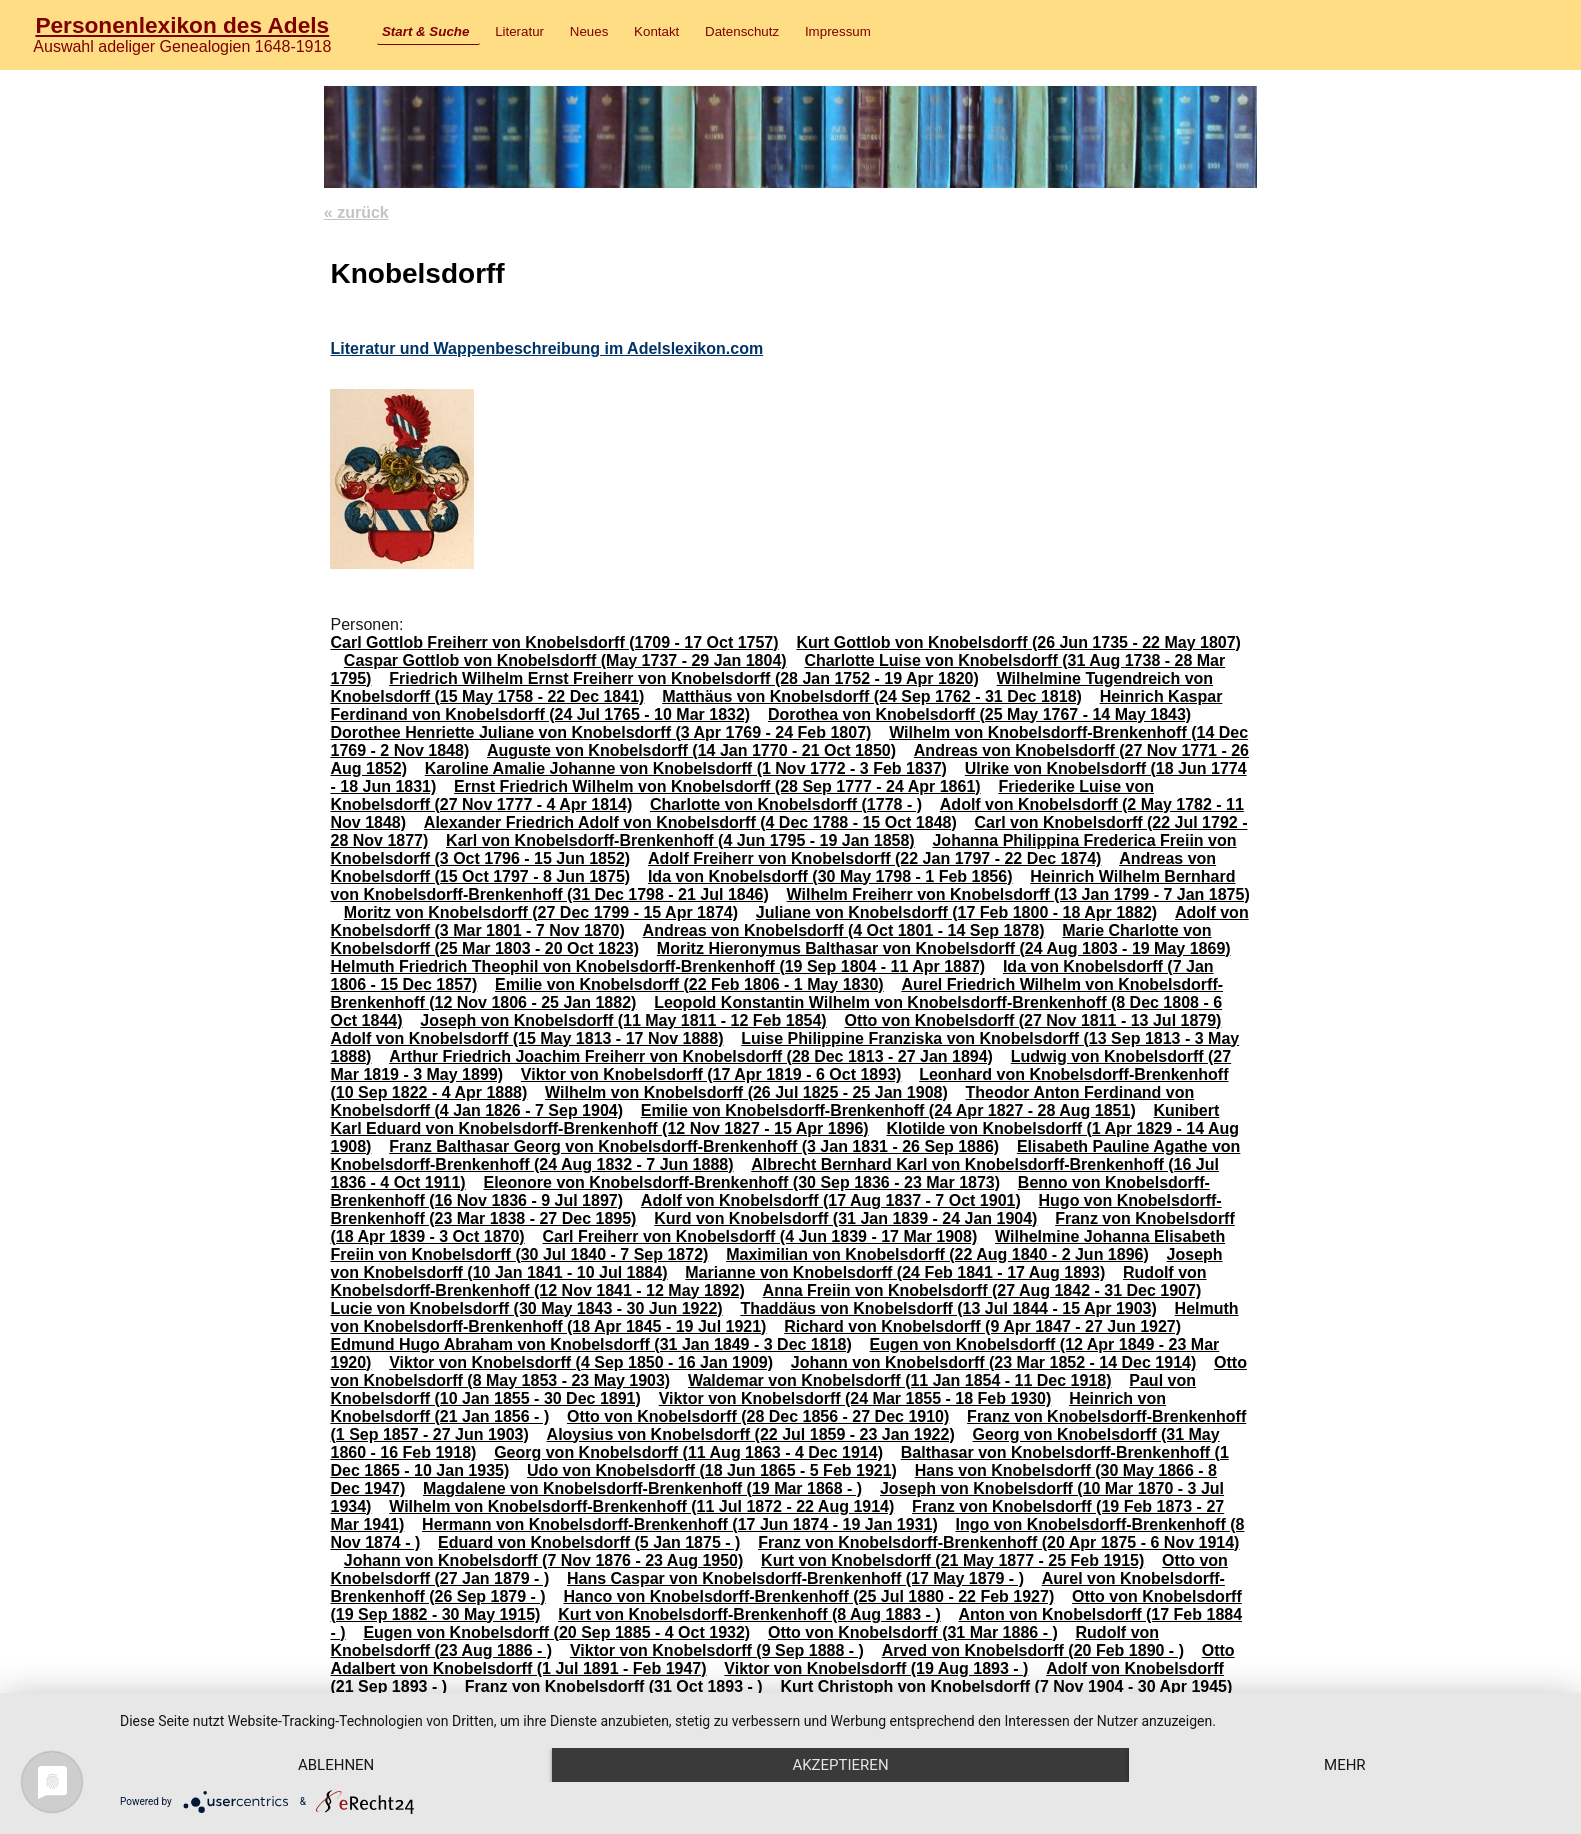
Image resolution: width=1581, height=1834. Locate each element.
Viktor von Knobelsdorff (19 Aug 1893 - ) (876, 1668)
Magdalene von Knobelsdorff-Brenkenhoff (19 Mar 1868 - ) (642, 1488)
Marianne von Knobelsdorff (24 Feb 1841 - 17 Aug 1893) (895, 1272)
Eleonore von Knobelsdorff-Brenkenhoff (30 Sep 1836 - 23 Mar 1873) (741, 1182)
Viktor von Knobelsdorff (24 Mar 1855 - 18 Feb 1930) (855, 1398)
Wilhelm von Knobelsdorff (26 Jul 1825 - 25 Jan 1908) (746, 1092)
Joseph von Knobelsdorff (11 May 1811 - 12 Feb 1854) (623, 1020)
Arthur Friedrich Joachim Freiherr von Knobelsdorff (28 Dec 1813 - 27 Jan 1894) (691, 1056)
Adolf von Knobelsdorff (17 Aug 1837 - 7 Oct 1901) (831, 1200)
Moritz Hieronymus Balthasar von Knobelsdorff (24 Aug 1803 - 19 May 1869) (944, 948)
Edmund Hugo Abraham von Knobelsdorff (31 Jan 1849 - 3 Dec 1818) (590, 1344)
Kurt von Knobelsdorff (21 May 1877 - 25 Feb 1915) (952, 1560)
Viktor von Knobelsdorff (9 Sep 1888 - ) (717, 1650)
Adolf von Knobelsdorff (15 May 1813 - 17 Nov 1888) (526, 1038)
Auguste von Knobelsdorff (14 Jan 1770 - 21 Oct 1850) (691, 750)
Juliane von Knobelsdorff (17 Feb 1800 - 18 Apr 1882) (956, 912)
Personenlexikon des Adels (182, 25)
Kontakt (656, 31)
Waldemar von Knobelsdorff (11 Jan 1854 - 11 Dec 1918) (900, 1380)
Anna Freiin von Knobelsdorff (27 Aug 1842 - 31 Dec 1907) (982, 1290)
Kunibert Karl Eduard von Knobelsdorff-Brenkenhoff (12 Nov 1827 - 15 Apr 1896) (774, 1119)
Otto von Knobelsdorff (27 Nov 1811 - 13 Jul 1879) (1032, 1020)
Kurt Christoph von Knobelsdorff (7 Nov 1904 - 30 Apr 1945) (1006, 1686)
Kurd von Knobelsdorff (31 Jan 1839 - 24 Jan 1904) (845, 1218)
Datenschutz (742, 31)
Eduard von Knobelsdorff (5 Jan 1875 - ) (589, 1542)
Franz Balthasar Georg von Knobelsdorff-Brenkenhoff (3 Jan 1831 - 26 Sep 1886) (694, 1146)
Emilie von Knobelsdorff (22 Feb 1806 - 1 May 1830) (689, 984)
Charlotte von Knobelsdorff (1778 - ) (786, 804)
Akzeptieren (840, 1765)
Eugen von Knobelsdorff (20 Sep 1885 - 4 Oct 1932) (556, 1632)
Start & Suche (425, 31)
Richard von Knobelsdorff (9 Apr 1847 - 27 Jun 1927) (982, 1326)
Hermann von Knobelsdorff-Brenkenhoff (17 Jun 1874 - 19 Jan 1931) (680, 1524)
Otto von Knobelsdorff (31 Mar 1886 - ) (913, 1632)
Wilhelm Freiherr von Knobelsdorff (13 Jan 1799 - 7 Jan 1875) (1018, 894)
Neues (589, 31)
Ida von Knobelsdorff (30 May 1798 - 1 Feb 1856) (830, 876)
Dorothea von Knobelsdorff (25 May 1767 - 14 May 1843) (979, 714)
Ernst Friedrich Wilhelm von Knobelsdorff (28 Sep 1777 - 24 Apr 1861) (717, 786)
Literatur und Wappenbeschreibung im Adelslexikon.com (546, 348)
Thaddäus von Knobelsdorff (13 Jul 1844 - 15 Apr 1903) (948, 1308)
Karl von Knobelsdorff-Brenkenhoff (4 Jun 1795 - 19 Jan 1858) (680, 840)
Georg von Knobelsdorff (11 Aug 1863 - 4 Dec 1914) (688, 1452)
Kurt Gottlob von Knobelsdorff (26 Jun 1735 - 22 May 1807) (1018, 642)
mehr (1345, 1765)
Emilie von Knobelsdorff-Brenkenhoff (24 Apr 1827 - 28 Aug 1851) (888, 1110)
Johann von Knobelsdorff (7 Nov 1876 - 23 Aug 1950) (544, 1560)
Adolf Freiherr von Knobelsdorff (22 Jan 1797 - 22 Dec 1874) (874, 858)
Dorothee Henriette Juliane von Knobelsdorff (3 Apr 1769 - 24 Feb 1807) (600, 732)
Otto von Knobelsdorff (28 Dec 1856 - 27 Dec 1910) (758, 1416)
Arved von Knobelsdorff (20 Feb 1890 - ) (1033, 1650)
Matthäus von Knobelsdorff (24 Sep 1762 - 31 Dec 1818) (872, 696)
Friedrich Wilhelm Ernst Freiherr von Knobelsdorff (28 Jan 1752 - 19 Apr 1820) (684, 678)
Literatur (519, 31)
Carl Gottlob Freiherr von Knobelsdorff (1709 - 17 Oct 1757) (554, 642)
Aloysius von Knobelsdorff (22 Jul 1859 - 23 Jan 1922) (751, 1434)
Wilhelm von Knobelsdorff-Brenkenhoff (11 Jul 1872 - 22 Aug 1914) (641, 1506)
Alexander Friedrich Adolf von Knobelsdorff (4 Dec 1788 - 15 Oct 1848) (690, 822)
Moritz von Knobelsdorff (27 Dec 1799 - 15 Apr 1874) (541, 912)
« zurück (356, 212)
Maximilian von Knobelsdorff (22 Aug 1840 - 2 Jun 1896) (937, 1254)
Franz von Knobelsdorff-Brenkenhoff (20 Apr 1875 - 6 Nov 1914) (998, 1542)
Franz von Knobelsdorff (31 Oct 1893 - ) (614, 1686)
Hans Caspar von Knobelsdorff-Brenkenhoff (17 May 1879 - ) (795, 1578)
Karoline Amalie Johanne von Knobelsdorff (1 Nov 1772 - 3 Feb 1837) (686, 768)
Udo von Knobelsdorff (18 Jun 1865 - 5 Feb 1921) (712, 1470)
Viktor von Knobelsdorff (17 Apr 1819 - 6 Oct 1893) (711, 1074)
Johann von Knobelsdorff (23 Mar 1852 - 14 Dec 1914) (993, 1362)
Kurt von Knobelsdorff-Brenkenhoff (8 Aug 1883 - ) (749, 1614)
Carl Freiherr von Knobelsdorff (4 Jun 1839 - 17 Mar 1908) (759, 1236)
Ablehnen (336, 1765)
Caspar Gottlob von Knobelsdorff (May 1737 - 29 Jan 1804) (565, 660)
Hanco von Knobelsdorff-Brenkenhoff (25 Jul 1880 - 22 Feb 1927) (808, 1596)
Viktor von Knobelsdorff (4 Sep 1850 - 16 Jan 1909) (581, 1362)
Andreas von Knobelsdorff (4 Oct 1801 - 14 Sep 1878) (844, 930)
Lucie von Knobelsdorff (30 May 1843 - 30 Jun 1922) (526, 1308)
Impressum (838, 31)
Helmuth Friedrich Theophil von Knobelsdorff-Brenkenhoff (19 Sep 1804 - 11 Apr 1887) (657, 966)
